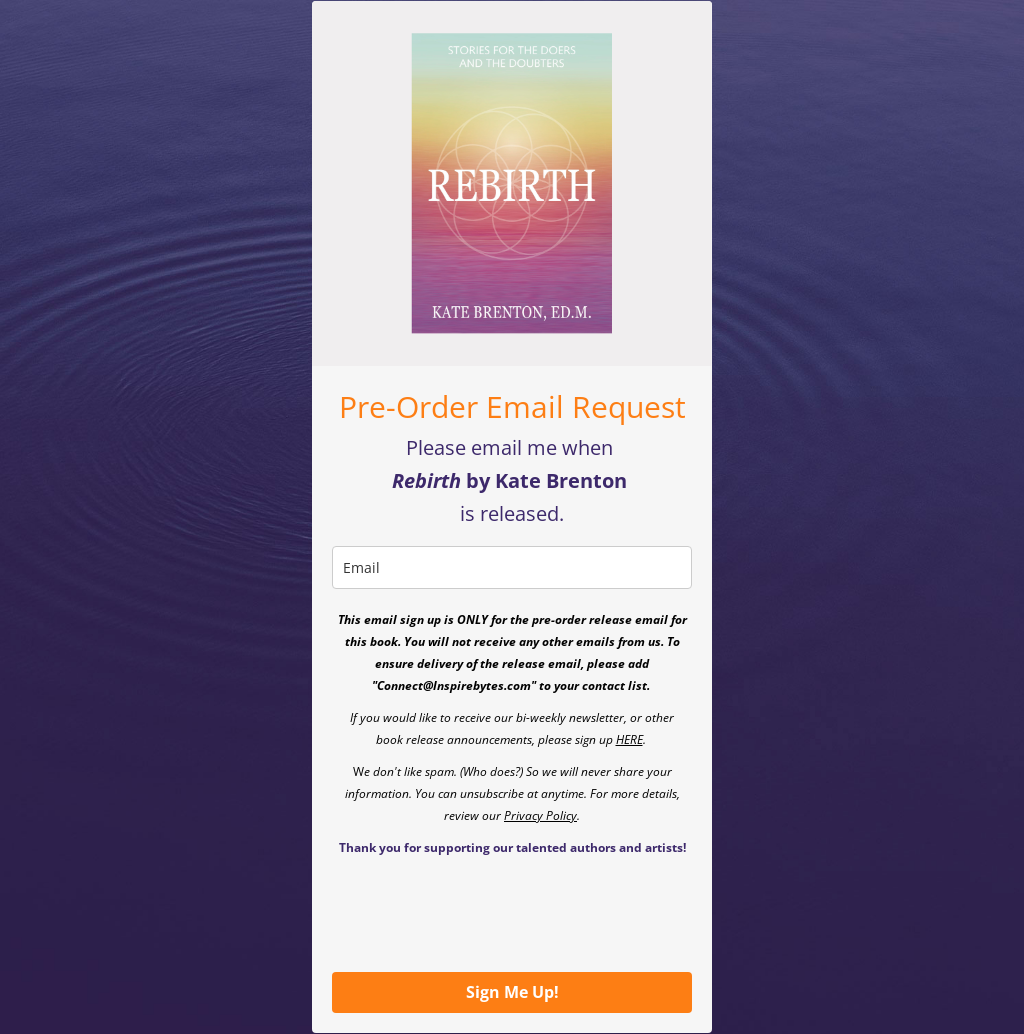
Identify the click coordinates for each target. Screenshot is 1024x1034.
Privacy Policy (540, 815)
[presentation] (484, 913)
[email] (512, 567)
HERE (629, 739)
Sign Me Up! (512, 992)
